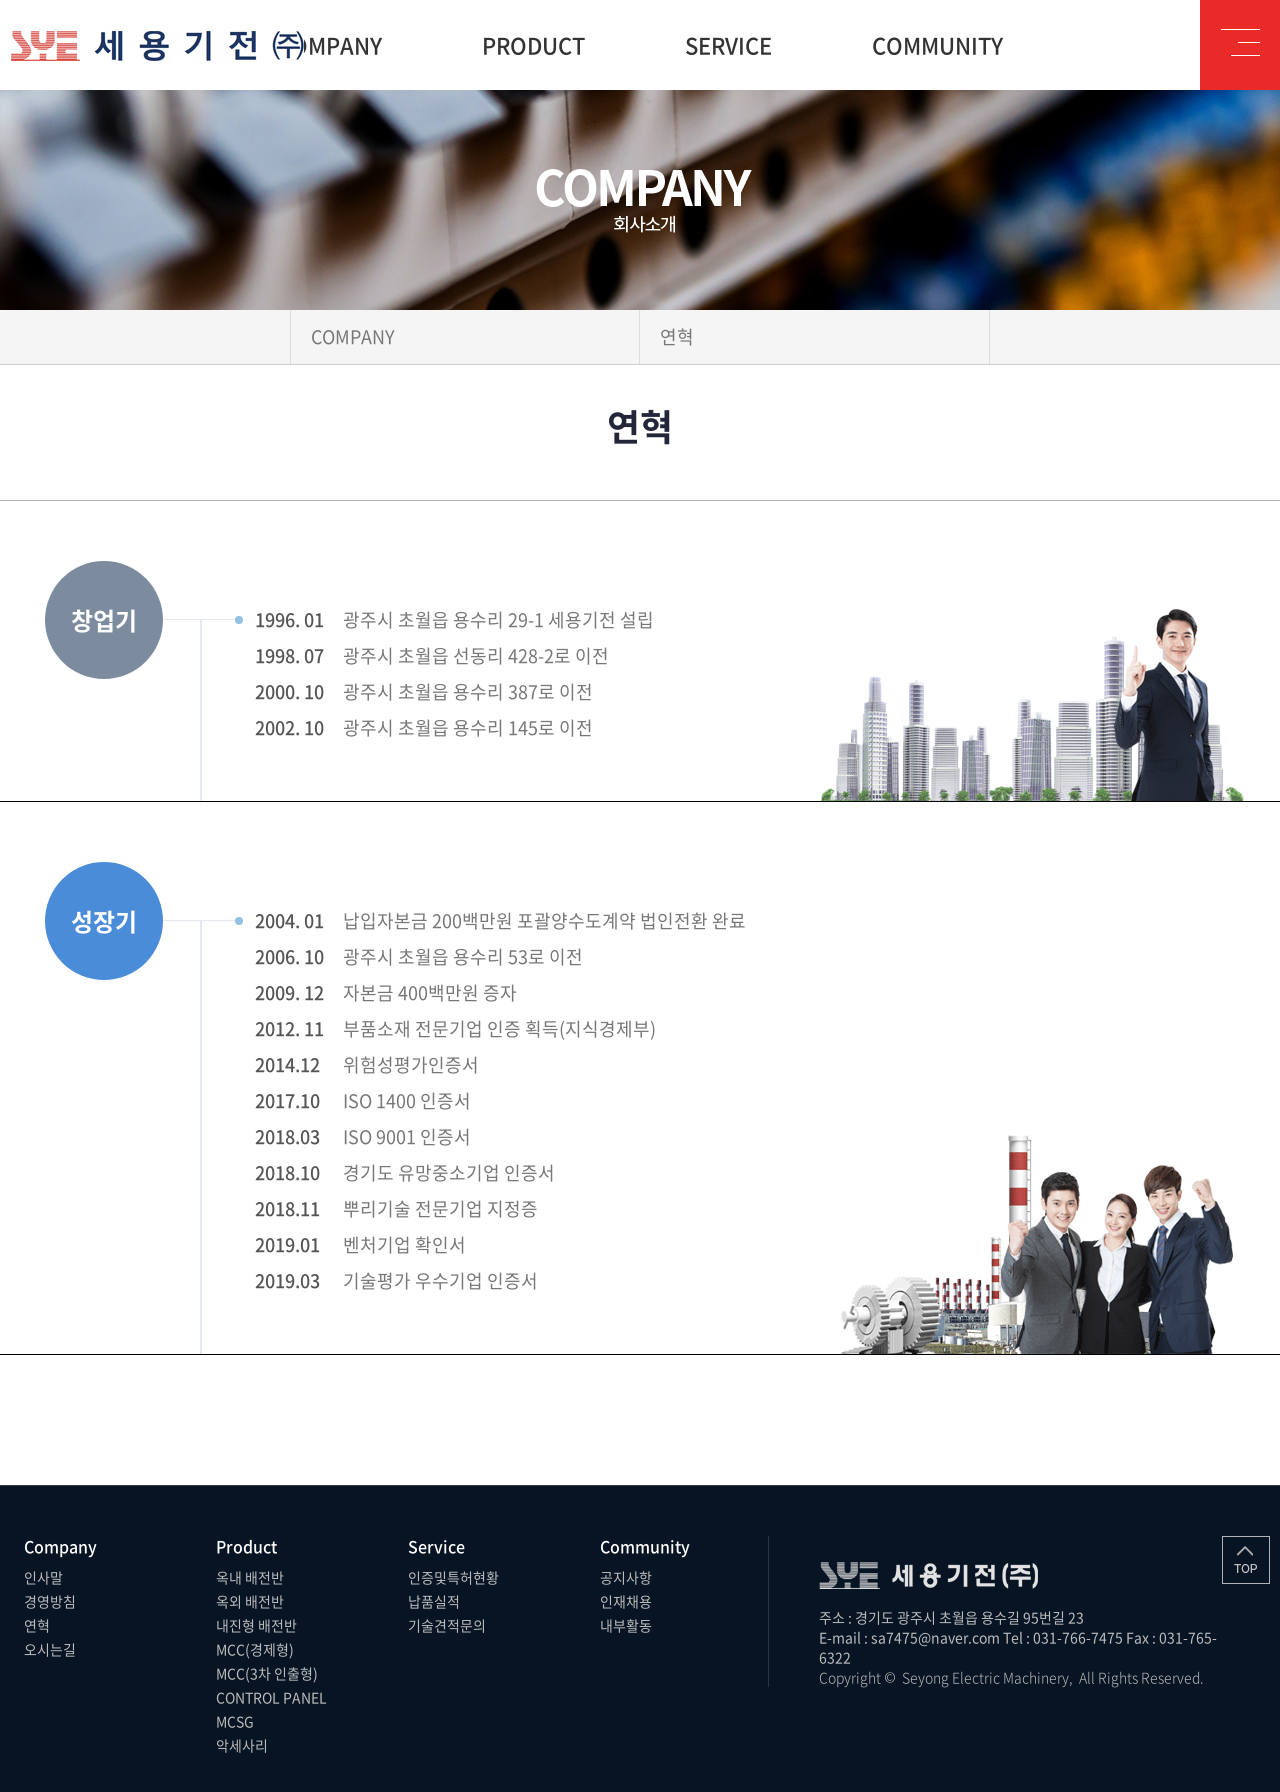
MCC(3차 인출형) (267, 1673)
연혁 (37, 1625)
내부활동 (626, 1625)
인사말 (43, 1577)
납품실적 (434, 1601)
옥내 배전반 (250, 1577)
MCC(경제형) (255, 1649)
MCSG (235, 1721)
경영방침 (50, 1601)
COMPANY (353, 336)
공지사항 (626, 1577)
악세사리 (242, 1745)
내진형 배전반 (256, 1625)
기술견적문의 (447, 1625)
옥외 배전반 (250, 1601)
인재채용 (626, 1601)
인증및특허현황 (453, 1577)
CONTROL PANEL (271, 1697)
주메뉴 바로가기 (0, 0)
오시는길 (50, 1649)
